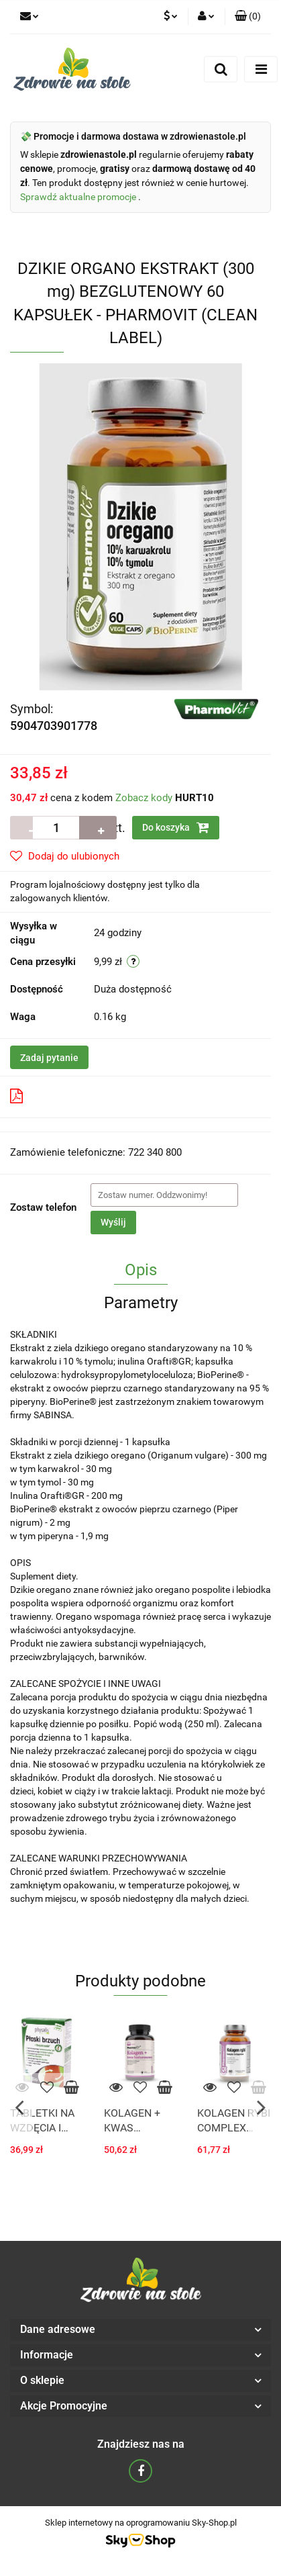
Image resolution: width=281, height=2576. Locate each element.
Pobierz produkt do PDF (72, 1096)
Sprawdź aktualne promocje (79, 196)
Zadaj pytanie (49, 1057)
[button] (248, 17)
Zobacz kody (143, 798)
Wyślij (113, 1222)
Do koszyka (175, 827)
